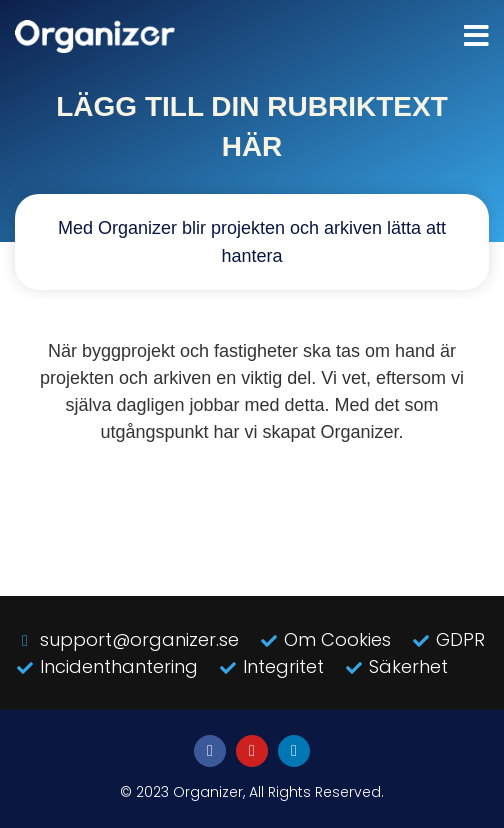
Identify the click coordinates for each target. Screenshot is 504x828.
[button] (476, 36)
